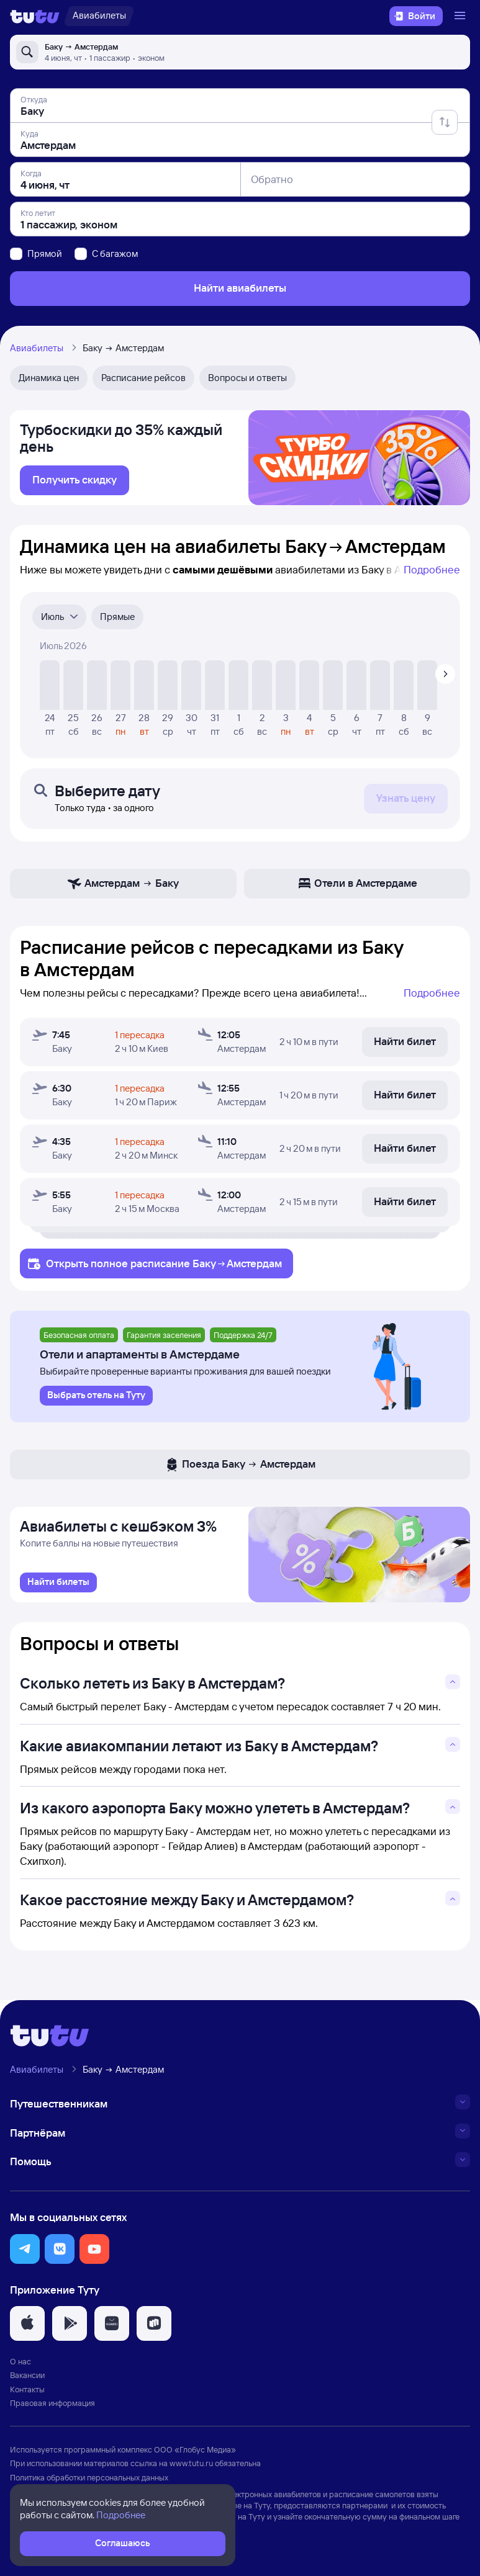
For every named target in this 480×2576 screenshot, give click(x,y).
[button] (25, 2254)
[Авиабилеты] (99, 16)
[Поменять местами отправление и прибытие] (445, 122)
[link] (74, 483)
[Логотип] (35, 16)
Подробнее (432, 572)
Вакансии (27, 2380)
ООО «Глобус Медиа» (195, 2454)
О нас (20, 2367)
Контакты (27, 2394)
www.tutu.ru (191, 2468)
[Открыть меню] (461, 16)
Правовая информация (52, 2408)
